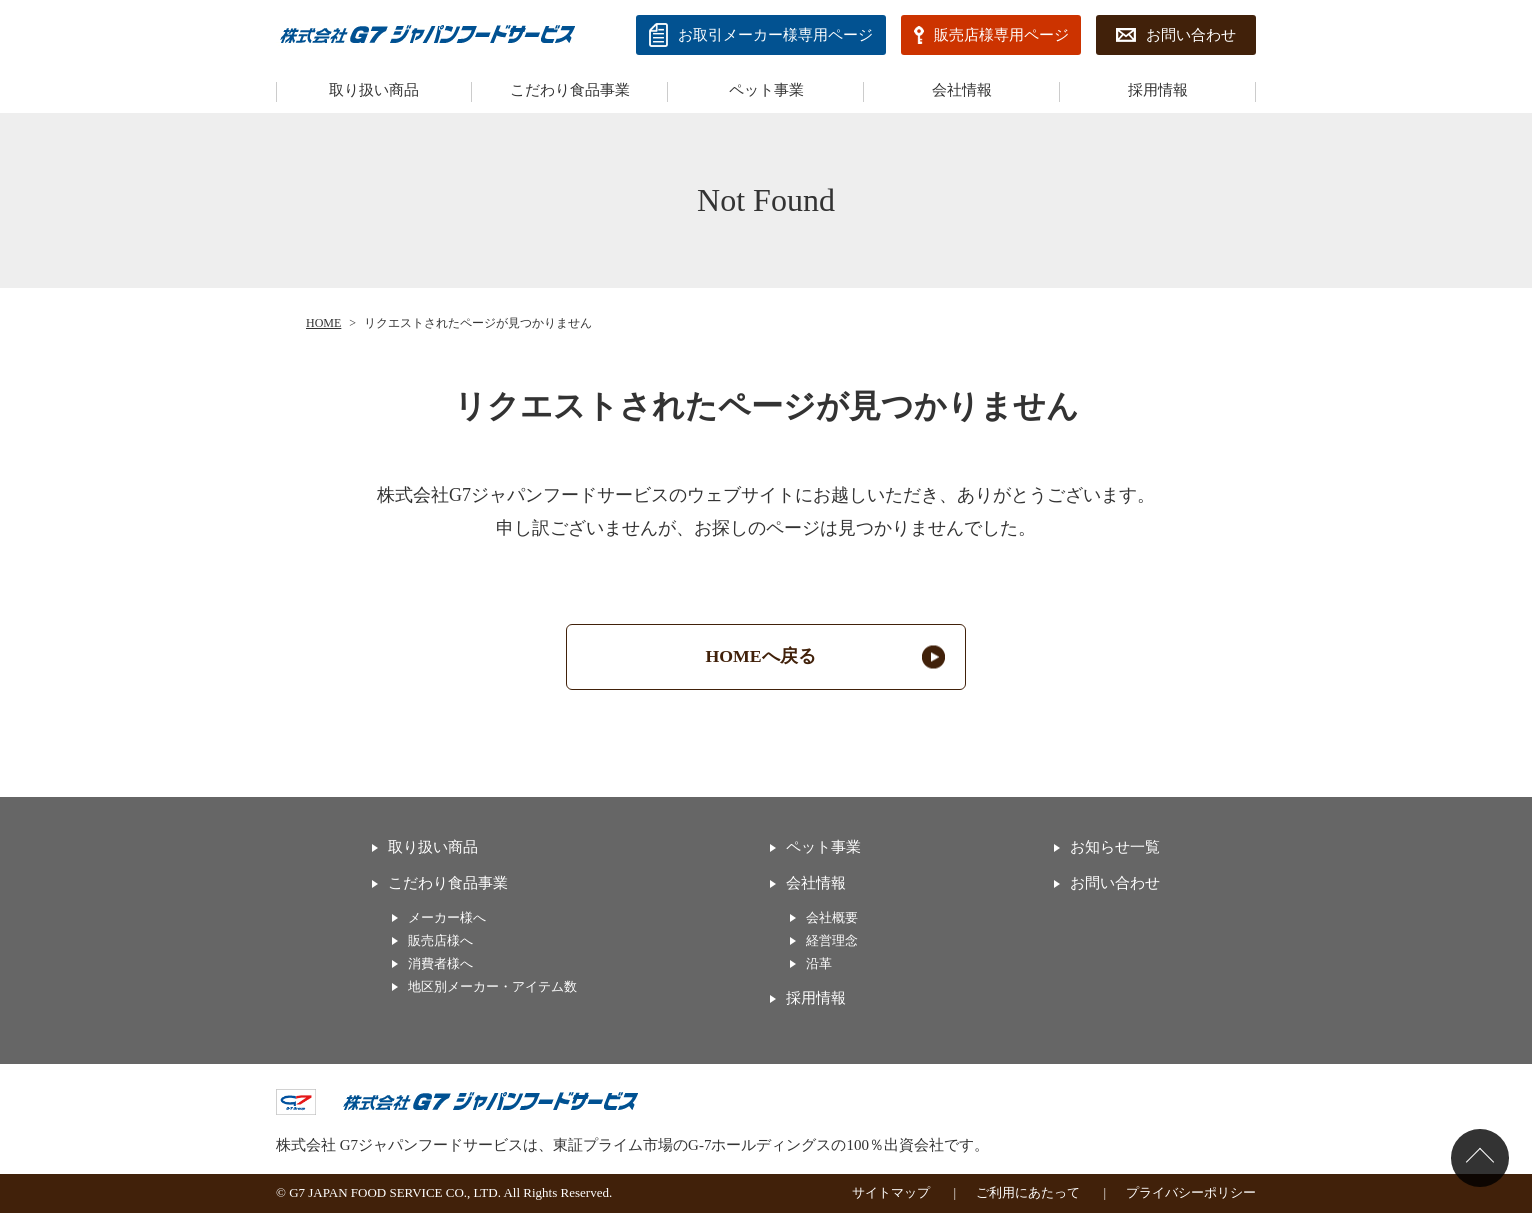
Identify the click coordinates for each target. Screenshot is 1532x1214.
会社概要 (832, 918)
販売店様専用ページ (1001, 35)
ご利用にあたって (1028, 1194)
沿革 (819, 965)
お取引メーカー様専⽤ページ (775, 35)
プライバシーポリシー (1191, 1194)
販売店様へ (440, 942)
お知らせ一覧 (1115, 848)
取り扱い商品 (374, 90)
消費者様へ (440, 965)
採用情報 (1158, 90)
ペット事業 (766, 90)
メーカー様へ (447, 918)
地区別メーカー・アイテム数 (492, 988)
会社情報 (962, 90)
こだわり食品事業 (570, 90)
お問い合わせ (1191, 35)
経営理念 (832, 942)
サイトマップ (891, 1194)
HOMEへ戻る (761, 657)
